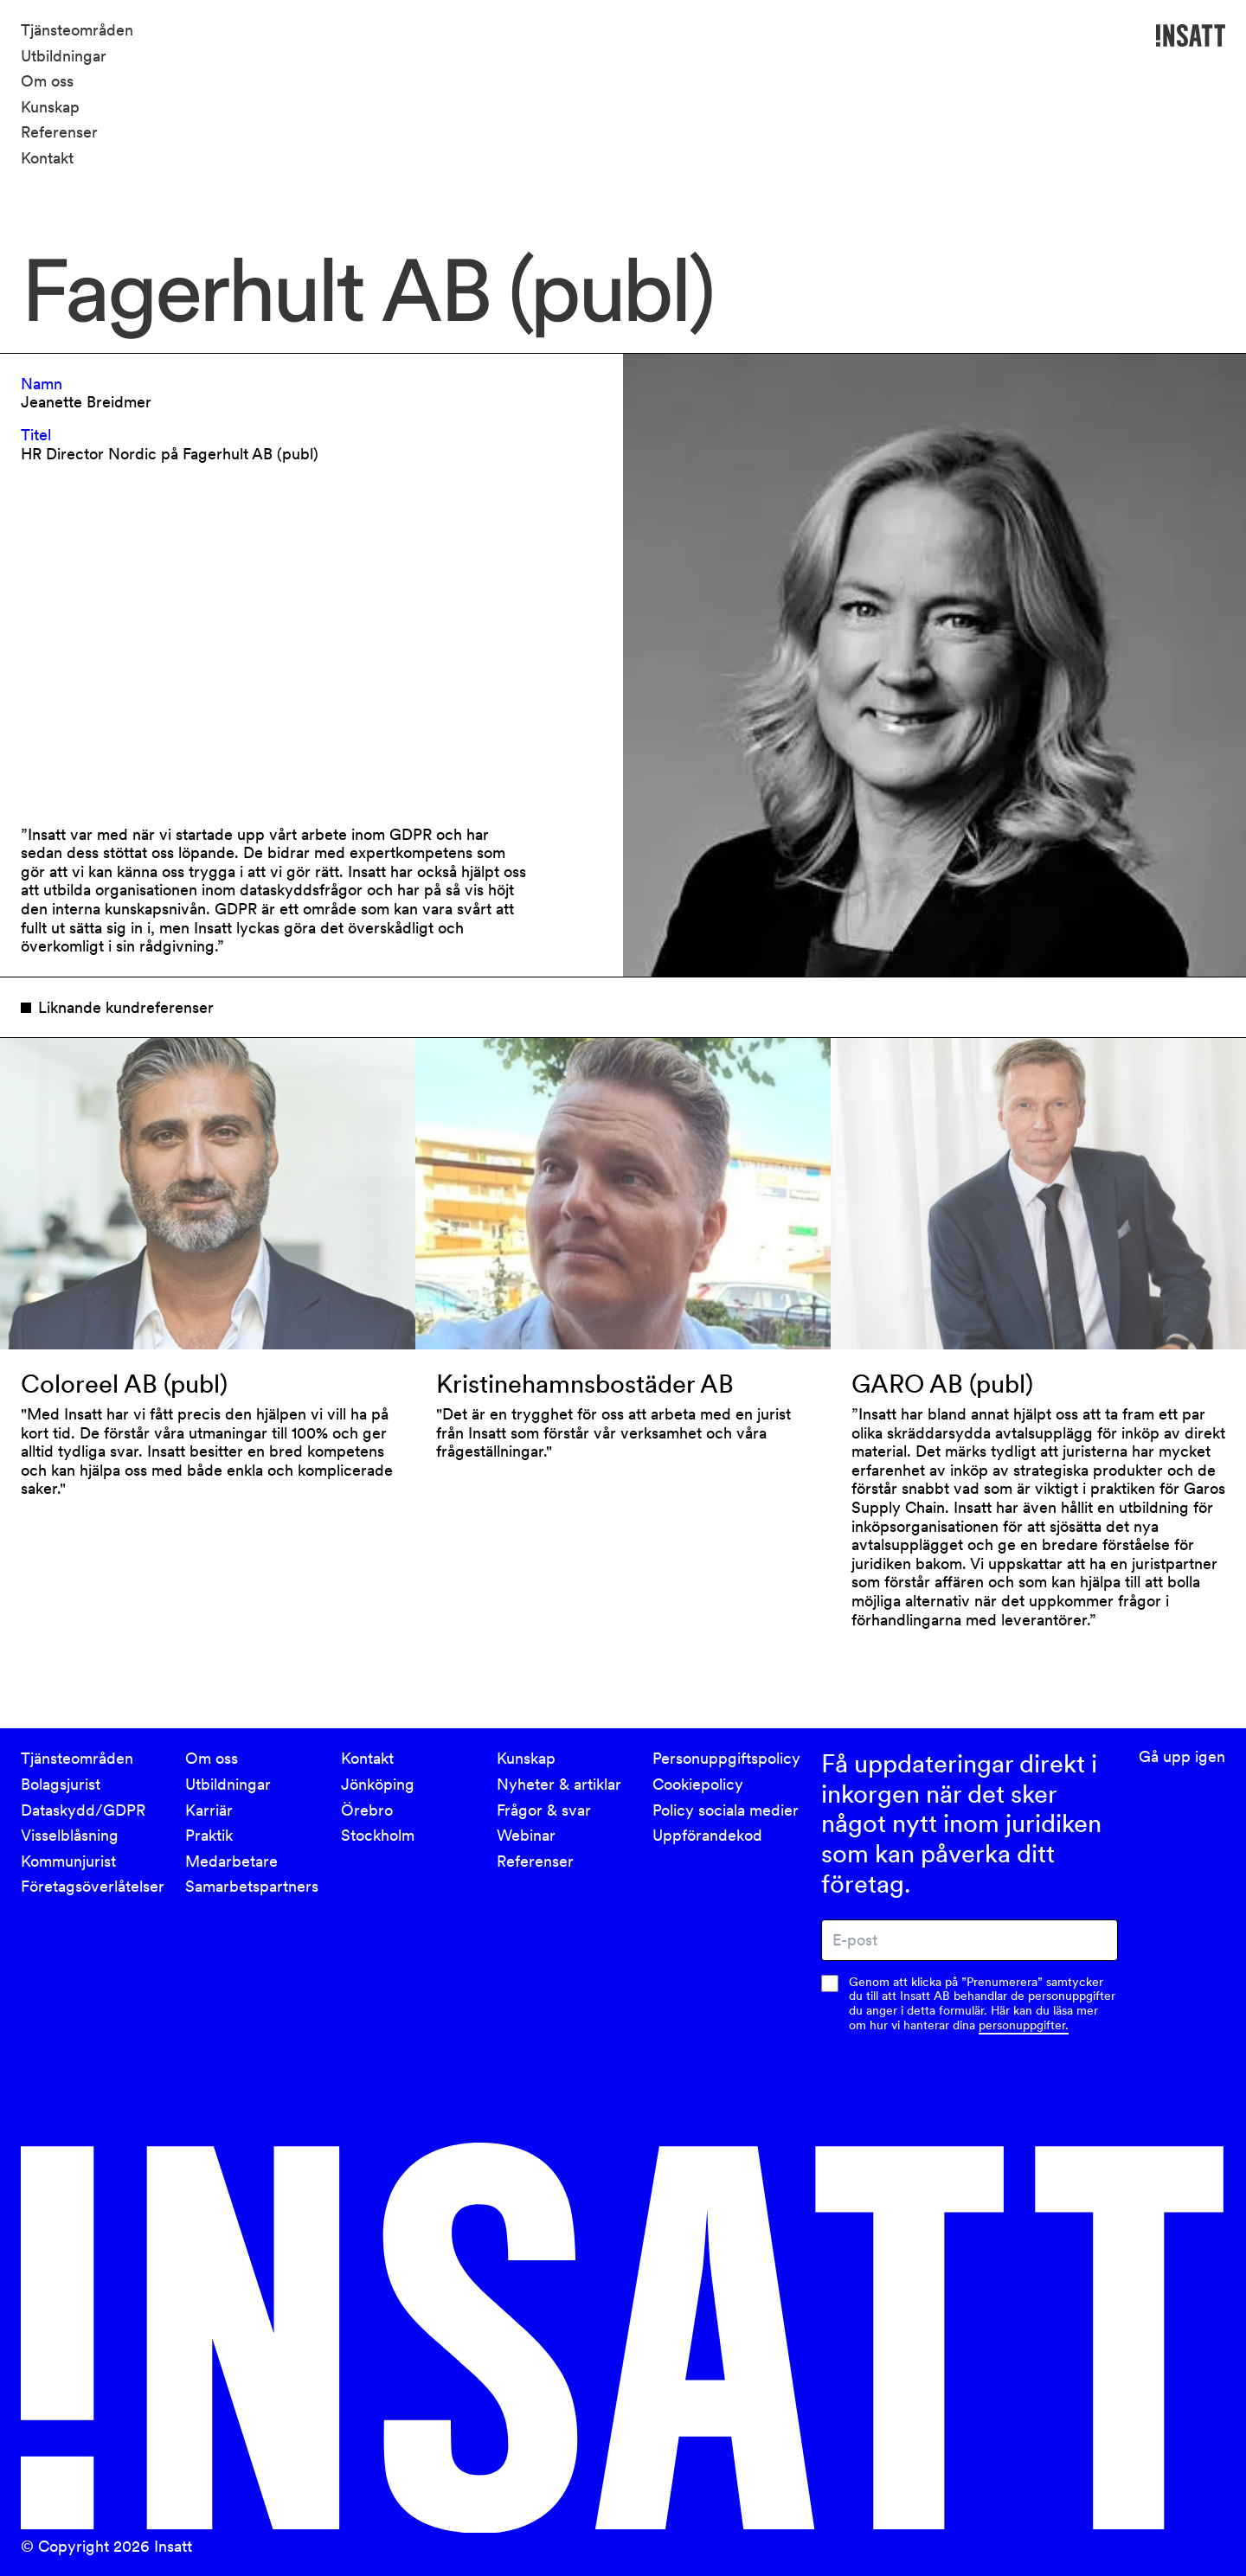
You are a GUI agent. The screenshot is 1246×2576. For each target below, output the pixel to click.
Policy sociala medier (725, 1810)
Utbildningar (63, 56)
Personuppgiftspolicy (726, 1758)
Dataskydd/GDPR (83, 1810)
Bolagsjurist (60, 1784)
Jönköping (377, 1784)
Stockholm (377, 1835)
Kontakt (47, 158)
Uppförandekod (707, 1835)
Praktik (209, 1835)
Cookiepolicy (697, 1784)
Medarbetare (231, 1861)
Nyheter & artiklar (559, 1784)
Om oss (47, 81)
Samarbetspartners (251, 1886)
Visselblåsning (70, 1835)
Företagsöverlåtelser (92, 1886)
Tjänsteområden (77, 30)
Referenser (59, 132)
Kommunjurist (68, 1861)
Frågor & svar (544, 1810)
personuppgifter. (1024, 2025)
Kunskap (50, 107)
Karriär (209, 1810)
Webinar (526, 1835)
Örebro (367, 1810)
